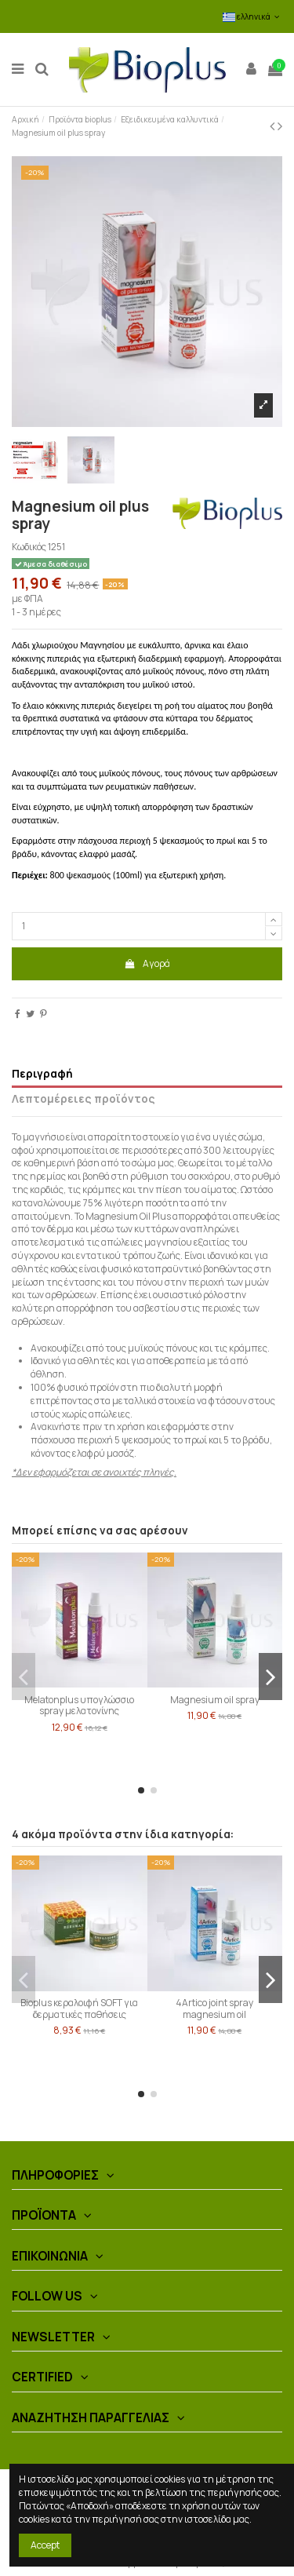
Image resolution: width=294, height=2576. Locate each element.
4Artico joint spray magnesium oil (214, 2008)
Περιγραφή (42, 1074)
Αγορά (146, 963)
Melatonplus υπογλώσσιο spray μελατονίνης (79, 1705)
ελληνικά (252, 16)
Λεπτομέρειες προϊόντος (83, 1099)
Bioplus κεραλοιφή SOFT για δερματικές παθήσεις (79, 2008)
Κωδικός (29, 547)
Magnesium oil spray (215, 1699)
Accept (45, 2545)
